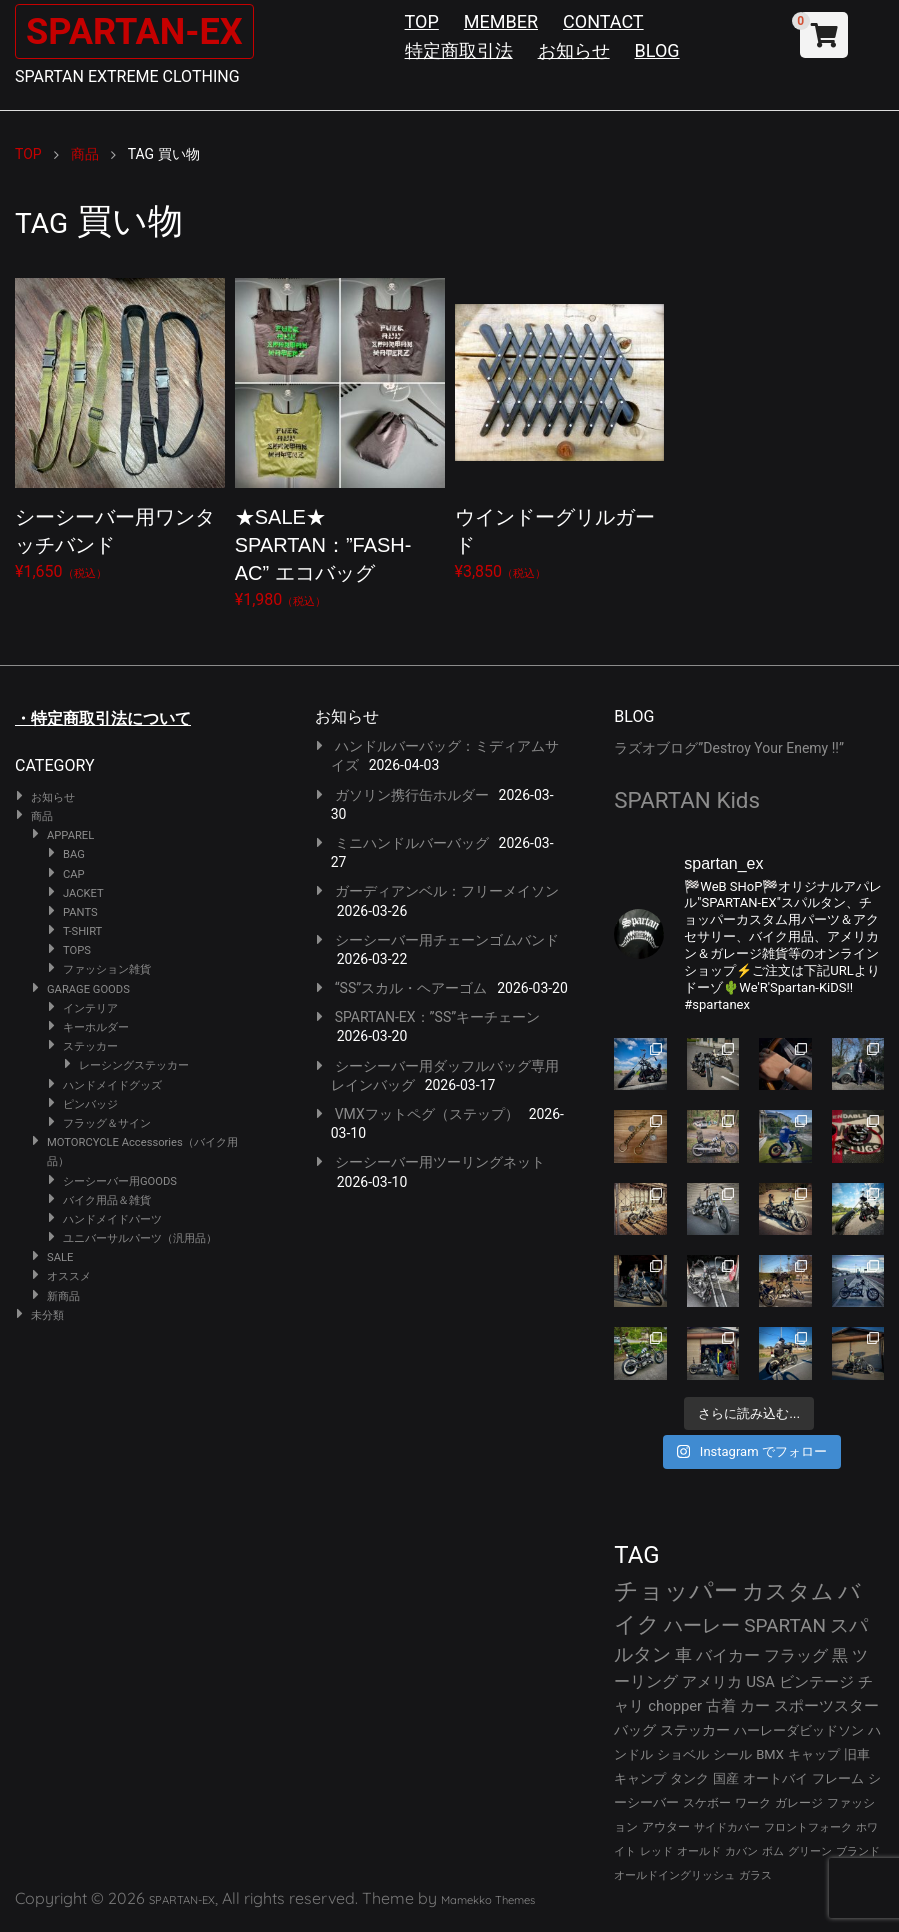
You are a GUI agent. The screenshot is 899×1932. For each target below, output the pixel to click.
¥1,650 (120, 425)
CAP (74, 874)
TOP (422, 21)
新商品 (63, 1296)
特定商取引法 (459, 50)
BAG (74, 854)
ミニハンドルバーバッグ (412, 843)
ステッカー (90, 1046)
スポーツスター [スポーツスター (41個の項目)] (826, 1706)
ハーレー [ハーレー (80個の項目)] (702, 1625)
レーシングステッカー (134, 1065)
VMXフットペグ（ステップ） (427, 1114)
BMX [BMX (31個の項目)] (770, 1754)
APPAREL (70, 835)
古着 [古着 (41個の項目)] (721, 1706)
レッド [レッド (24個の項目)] (656, 1851)
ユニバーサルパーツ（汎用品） (140, 1238)
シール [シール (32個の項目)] (732, 1754)
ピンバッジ (90, 1104)
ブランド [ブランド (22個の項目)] (858, 1851)
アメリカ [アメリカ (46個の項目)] (712, 1682)
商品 (42, 816)
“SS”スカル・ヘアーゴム (411, 988)
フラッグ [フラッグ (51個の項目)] (796, 1655)
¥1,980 (340, 439)
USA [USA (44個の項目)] (760, 1682)
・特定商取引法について (103, 718)
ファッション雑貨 (107, 969)
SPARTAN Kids (687, 800)
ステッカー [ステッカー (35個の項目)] (695, 1730)
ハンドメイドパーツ (112, 1219)
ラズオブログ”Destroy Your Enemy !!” (729, 748)
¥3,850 (560, 425)
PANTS (80, 912)
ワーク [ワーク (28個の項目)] (753, 1803)
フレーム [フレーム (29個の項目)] (838, 1778)
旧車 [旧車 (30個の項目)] (857, 1754)
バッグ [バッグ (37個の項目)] (635, 1730)
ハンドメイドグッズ (112, 1085)
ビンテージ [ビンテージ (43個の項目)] (816, 1682)
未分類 (47, 1315)
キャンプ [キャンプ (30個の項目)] (640, 1778)
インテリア (90, 1008)
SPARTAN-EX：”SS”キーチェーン (438, 1017)
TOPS (77, 950)
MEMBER (501, 21)
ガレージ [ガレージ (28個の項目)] (799, 1803)
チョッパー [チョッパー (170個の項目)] (676, 1591)
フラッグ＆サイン (107, 1123)
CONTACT (603, 21)
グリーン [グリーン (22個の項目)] (810, 1851)
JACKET (83, 893)
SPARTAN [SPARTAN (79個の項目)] (785, 1625)
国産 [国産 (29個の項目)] (726, 1778)
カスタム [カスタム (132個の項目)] (788, 1591)
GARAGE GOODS (88, 989)
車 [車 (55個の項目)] (683, 1655)
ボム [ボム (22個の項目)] (773, 1851)
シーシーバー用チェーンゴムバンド (447, 940)
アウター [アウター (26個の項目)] (666, 1827)
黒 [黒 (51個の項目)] (840, 1655)
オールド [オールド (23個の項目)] (699, 1851)
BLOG (657, 50)
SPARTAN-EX (146, 30)
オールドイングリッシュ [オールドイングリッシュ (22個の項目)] (674, 1875)
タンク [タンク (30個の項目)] (689, 1778)
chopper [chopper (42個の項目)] (675, 1706)
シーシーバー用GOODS (120, 1181)
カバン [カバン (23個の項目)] (741, 1851)
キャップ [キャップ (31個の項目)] (814, 1754)
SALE (60, 1257)
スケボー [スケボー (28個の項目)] (707, 1803)
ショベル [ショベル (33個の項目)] (683, 1754)
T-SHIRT (82, 931)
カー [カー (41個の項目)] (755, 1706)
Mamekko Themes (488, 1900)
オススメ (69, 1276)
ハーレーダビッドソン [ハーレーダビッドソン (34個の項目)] (799, 1730)
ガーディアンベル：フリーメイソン (447, 891)
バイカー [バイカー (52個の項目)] (728, 1655)
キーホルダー (96, 1027)
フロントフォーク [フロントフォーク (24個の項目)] (808, 1827)
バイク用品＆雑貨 (107, 1200)
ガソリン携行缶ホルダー (412, 795)
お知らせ (574, 50)
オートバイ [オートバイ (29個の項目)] (775, 1778)
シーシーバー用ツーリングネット (440, 1162)
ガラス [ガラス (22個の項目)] (755, 1875)
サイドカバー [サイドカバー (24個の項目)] (727, 1827)
